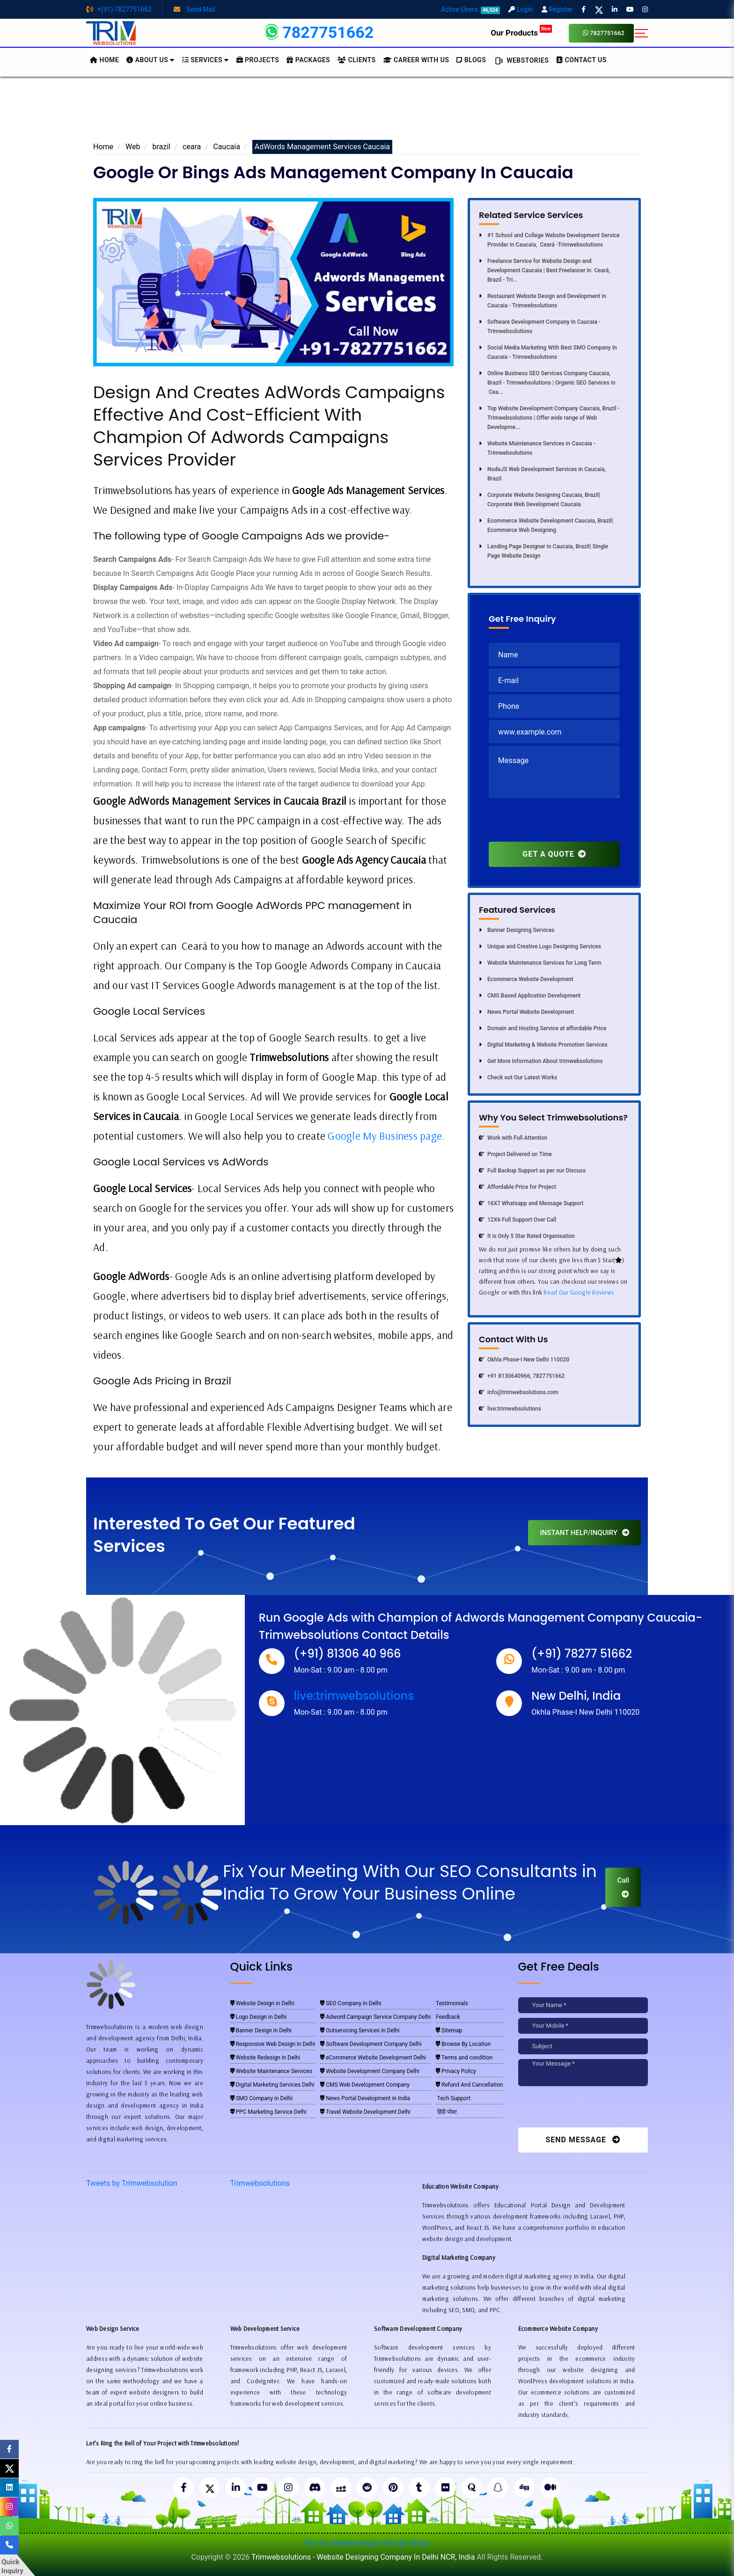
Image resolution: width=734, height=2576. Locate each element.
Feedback (448, 2017)
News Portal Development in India (365, 2098)
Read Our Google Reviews (578, 1292)
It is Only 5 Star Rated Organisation (527, 1236)
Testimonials (452, 2003)
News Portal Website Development (526, 1012)
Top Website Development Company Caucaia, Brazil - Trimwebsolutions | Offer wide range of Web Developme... (549, 417)
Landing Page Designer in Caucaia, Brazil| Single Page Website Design (543, 551)
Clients (356, 60)
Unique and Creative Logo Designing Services (540, 946)
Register (557, 9)
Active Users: (470, 9)
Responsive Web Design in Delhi (273, 2044)
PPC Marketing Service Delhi (268, 2112)
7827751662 (603, 32)
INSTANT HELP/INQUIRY (584, 1532)
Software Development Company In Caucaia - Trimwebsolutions (540, 327)
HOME (104, 60)
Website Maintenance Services (271, 2071)
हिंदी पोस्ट (446, 2112)
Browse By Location (463, 2044)
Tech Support (453, 2098)
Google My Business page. (386, 1135)
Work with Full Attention (513, 1138)
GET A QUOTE (554, 854)
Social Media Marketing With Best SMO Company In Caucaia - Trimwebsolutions (548, 352)
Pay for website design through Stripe (367, 2543)
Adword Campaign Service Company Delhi (375, 2017)
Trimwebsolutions (260, 2183)
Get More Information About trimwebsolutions (541, 1061)
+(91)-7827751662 (119, 9)
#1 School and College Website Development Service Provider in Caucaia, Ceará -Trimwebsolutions (549, 240)
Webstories (521, 61)
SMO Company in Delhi (261, 2098)
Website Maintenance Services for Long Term (540, 963)
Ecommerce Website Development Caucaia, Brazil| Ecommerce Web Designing (546, 525)
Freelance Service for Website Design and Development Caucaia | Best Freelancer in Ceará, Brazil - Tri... (544, 270)
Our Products (521, 32)
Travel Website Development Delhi (365, 2112)
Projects (257, 60)
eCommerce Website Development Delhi (373, 2057)
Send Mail (194, 9)
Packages (308, 60)
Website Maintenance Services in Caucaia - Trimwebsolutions (537, 448)
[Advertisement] (367, 112)
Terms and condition (464, 2057)
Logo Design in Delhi (258, 2017)
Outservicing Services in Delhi (359, 2030)
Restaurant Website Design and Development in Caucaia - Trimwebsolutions (542, 301)
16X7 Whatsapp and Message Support (531, 1203)
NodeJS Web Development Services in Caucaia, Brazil (542, 474)
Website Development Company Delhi (369, 2071)
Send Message (582, 2139)
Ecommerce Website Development (526, 979)
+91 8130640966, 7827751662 (522, 1376)
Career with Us (416, 60)
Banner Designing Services (516, 930)
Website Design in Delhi (262, 2003)
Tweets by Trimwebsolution (131, 2183)
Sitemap (449, 2030)
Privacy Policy (456, 2071)
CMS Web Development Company (365, 2084)
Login (520, 9)
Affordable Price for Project (517, 1187)
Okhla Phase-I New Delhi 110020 (524, 1359)
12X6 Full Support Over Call (517, 1219)
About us (150, 60)
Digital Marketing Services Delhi (272, 2084)
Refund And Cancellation (469, 2084)
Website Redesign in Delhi (265, 2057)
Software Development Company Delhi (370, 2044)
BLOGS (471, 60)
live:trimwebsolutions (510, 1408)
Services (205, 60)
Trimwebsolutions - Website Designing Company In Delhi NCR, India (363, 2557)
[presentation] (560, 823)
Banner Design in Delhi (261, 2030)
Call (623, 1887)
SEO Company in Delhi (350, 2003)
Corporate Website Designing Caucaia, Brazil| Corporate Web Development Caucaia (539, 500)
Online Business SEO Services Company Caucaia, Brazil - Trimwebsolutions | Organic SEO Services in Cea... (547, 382)
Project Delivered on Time (515, 1154)
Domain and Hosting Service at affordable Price (542, 1028)
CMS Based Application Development (529, 995)
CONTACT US (581, 60)
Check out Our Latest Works (518, 1077)
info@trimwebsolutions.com (518, 1392)
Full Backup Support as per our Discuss (532, 1170)
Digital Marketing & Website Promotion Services (543, 1044)
